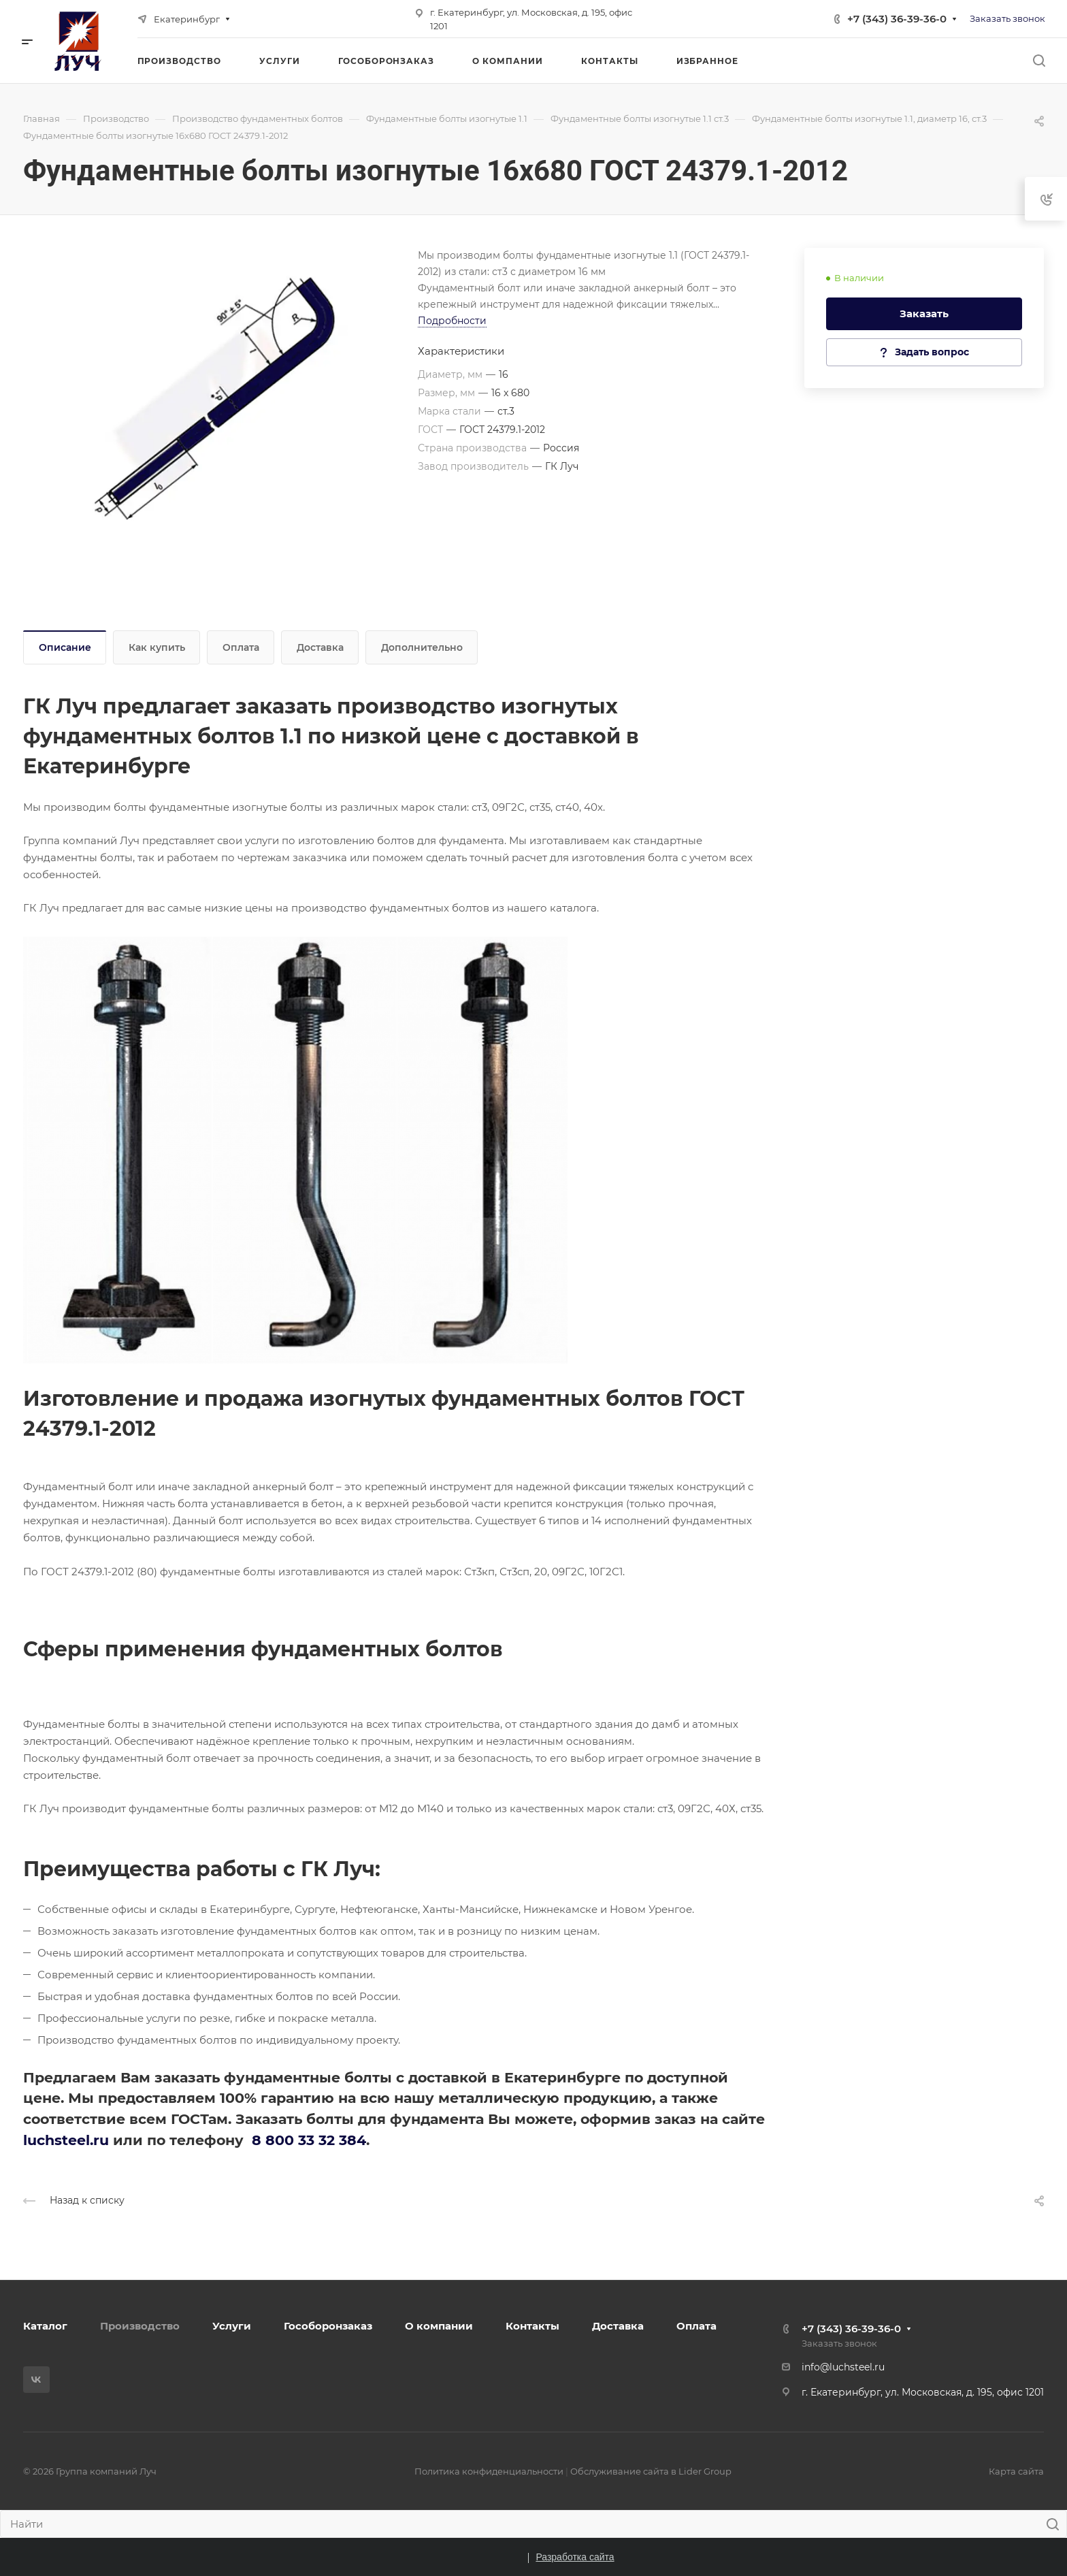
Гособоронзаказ (328, 2325)
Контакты (532, 2325)
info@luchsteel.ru (843, 2367)
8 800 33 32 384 (309, 2139)
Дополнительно (422, 647)
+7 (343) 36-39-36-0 (897, 18)
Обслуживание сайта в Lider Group (651, 2471)
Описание (65, 647)
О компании (439, 2325)
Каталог (45, 2325)
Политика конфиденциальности (488, 2471)
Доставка (320, 647)
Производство (140, 2325)
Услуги (231, 2325)
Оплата (241, 647)
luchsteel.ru (66, 2139)
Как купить (157, 647)
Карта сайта (1016, 2471)
